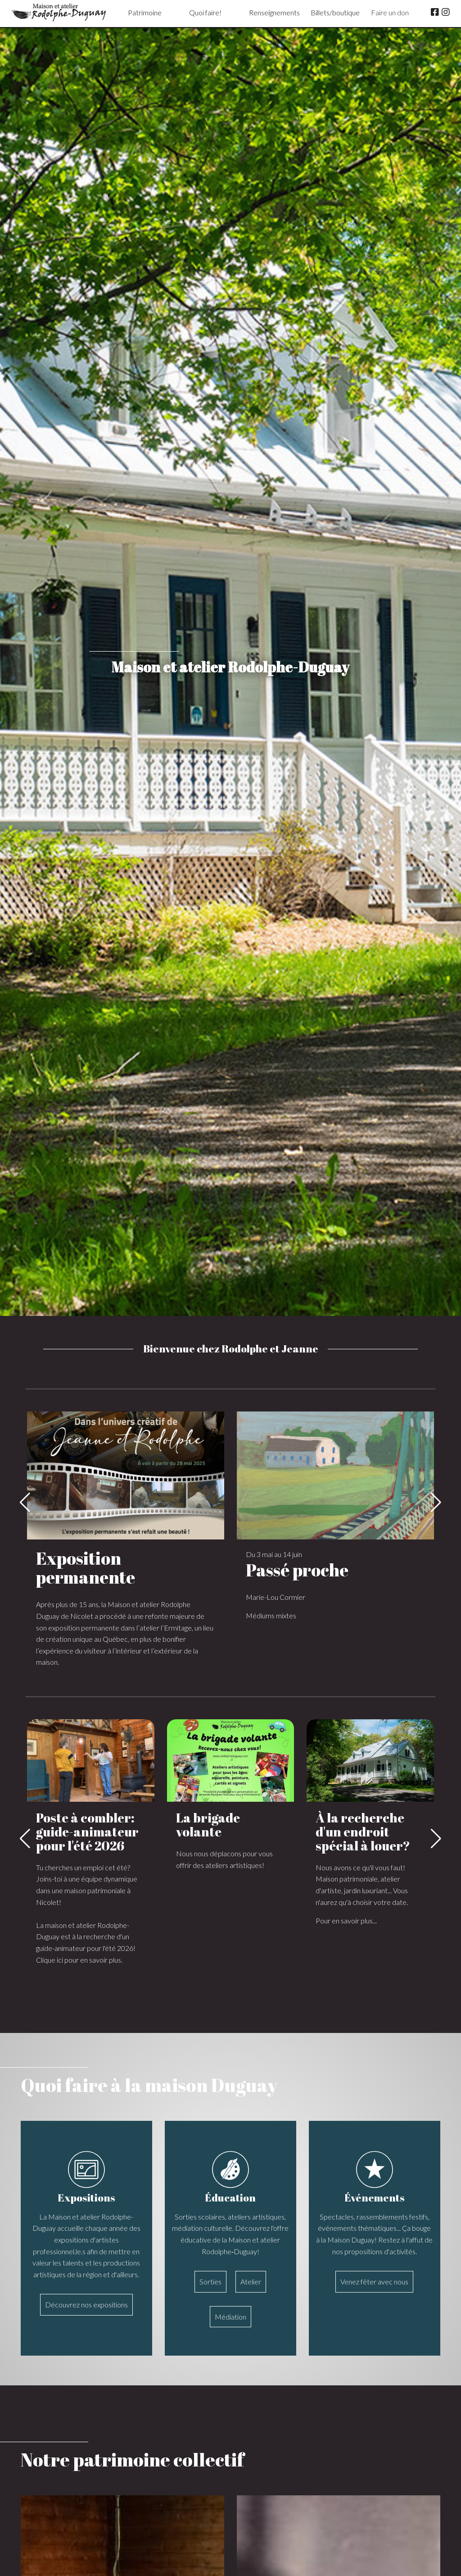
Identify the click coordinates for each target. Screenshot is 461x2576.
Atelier (250, 2281)
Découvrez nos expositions (86, 2304)
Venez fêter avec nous (374, 2281)
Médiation (230, 2316)
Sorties (210, 2281)
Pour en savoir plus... (346, 1920)
